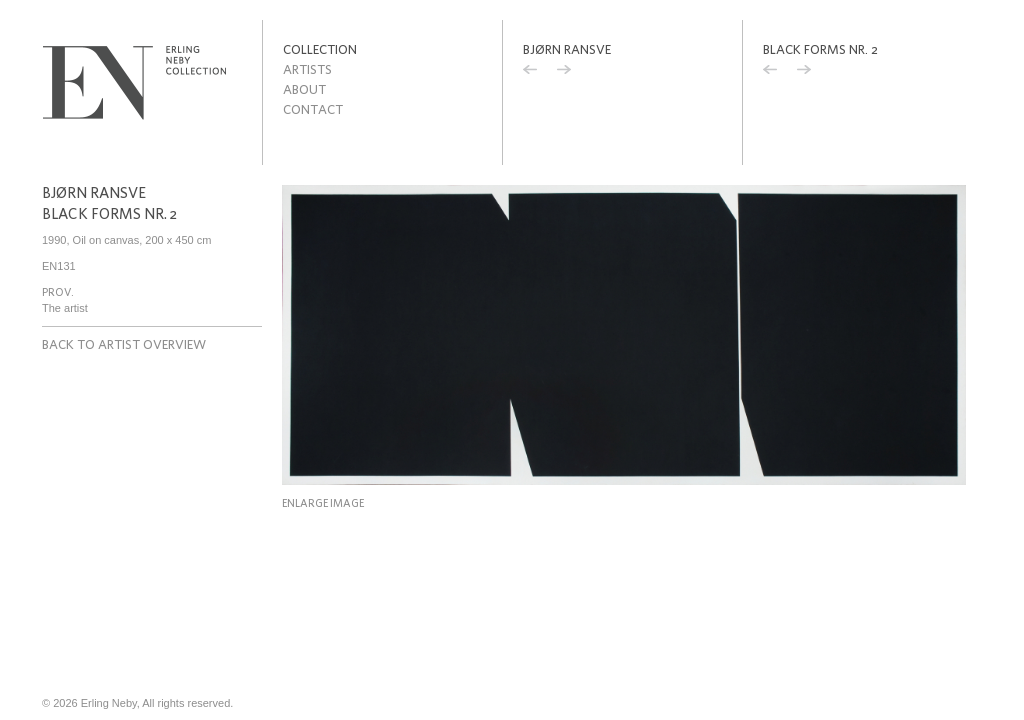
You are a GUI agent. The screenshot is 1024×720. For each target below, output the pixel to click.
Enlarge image (323, 503)
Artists (307, 69)
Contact (313, 109)
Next (564, 72)
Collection (320, 49)
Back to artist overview (124, 344)
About (304, 89)
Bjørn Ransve (567, 49)
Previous (530, 72)
